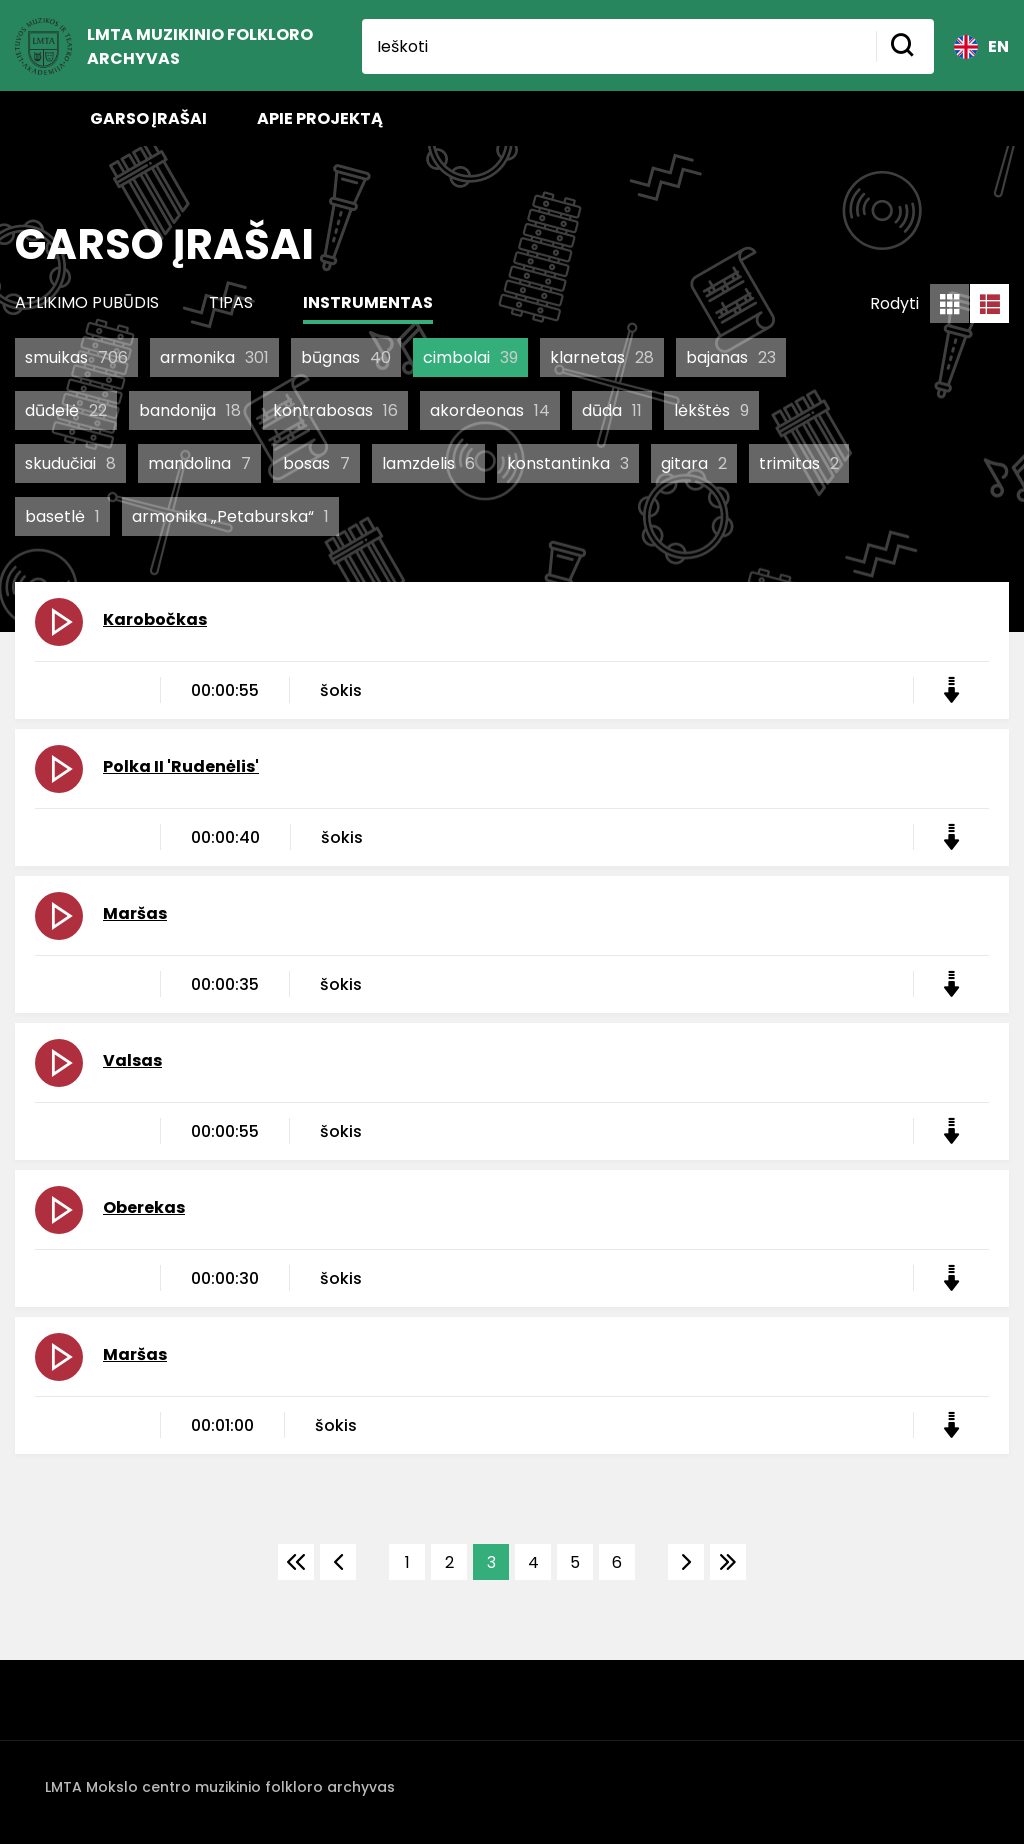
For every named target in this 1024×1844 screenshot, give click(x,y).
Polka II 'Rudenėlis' (181, 766)
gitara (694, 463)
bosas (316, 463)
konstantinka (568, 463)
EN (981, 47)
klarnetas (602, 357)
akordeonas (490, 410)
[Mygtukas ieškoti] (905, 46)
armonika (214, 357)
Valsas (132, 1060)
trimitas (799, 463)
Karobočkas (155, 619)
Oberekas (144, 1207)
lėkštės (711, 410)
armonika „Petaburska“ (230, 516)
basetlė (62, 516)
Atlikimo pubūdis (87, 302)
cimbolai (470, 357)
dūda (612, 410)
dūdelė (66, 410)
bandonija (190, 410)
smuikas (76, 357)
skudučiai (70, 463)
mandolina (199, 463)
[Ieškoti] (619, 46)
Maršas (135, 913)
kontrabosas (335, 410)
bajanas (731, 357)
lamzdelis (428, 463)
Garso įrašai (148, 118)
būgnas (346, 357)
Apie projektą (320, 118)
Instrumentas (368, 302)
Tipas (231, 302)
